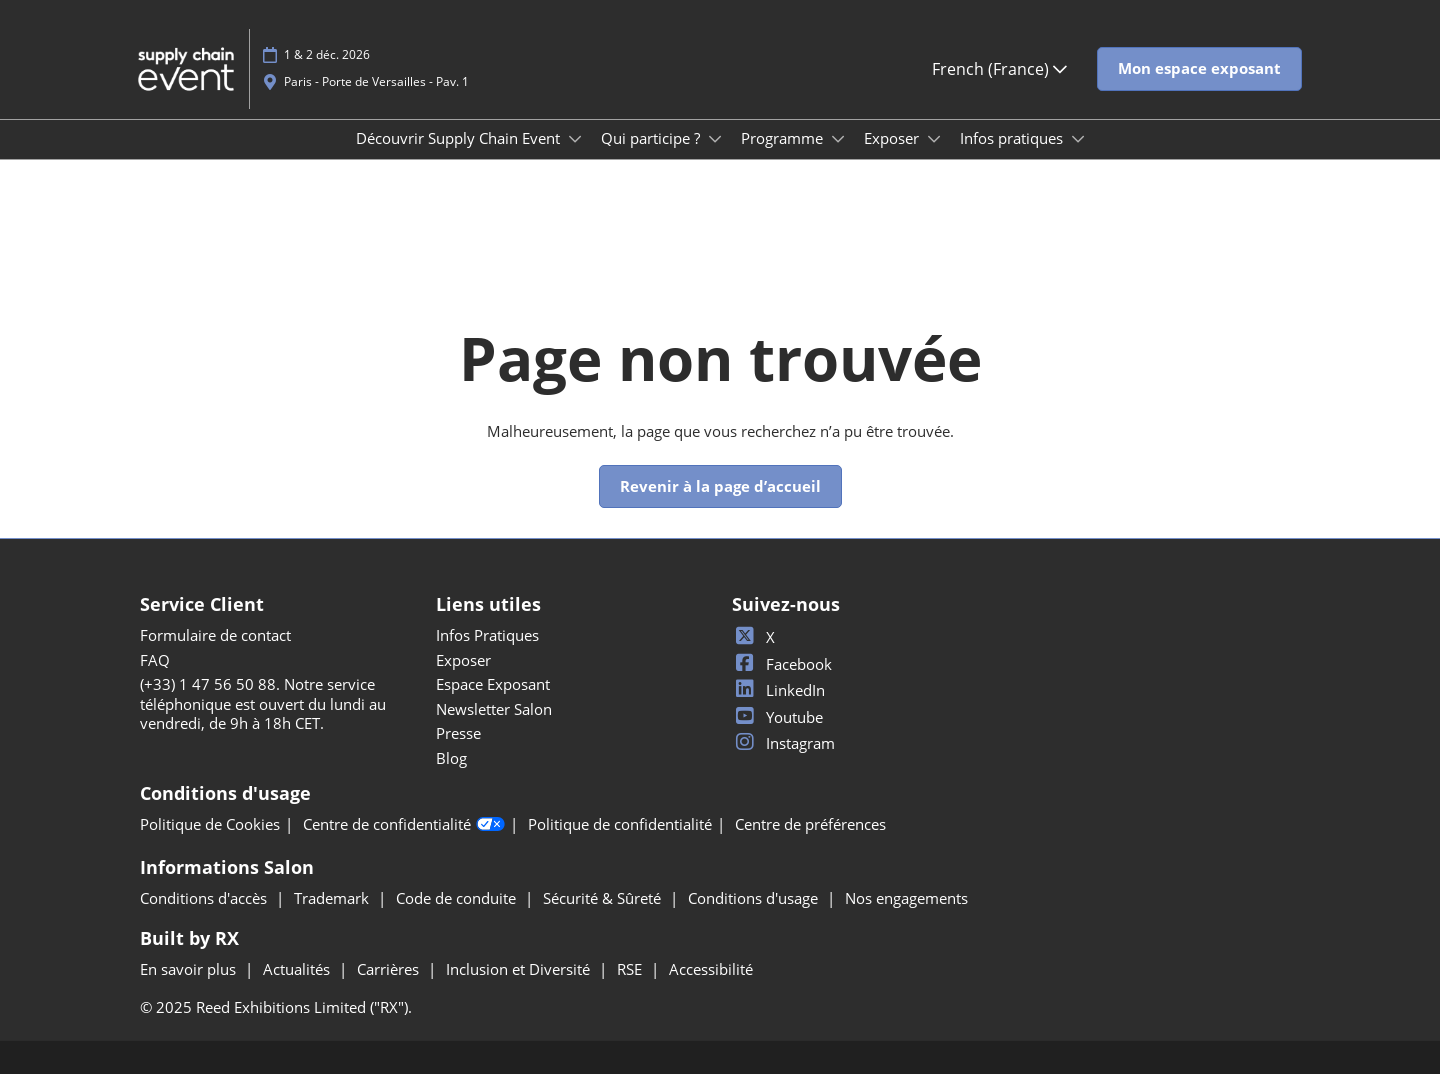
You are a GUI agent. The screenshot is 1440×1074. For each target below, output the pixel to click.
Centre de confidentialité (404, 825)
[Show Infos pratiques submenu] (1078, 139)
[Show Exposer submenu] (934, 139)
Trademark (333, 898)
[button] (1199, 69)
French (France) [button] (999, 69)
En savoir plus (190, 969)
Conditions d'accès (205, 898)
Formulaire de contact (215, 635)
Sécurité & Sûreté (604, 898)
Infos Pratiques (487, 635)
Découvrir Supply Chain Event (460, 138)
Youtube (777, 717)
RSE (631, 969)
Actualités (298, 969)
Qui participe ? (652, 138)
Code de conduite (458, 898)
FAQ (155, 660)
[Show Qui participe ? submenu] (715, 139)
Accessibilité (711, 969)
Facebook (782, 664)
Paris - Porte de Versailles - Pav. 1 (376, 81)
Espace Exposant (493, 684)
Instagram (783, 743)
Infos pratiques (1013, 138)
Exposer (893, 138)
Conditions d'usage (755, 898)
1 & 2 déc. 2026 (327, 54)
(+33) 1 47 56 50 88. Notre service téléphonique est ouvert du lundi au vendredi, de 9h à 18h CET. (263, 703)
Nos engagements (906, 898)
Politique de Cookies (210, 824)
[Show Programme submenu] (838, 139)
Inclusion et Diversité (520, 969)
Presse (458, 733)
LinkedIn (778, 690)
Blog (451, 758)
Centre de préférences (810, 824)
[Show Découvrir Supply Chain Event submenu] (575, 139)
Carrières (390, 969)
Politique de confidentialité (620, 824)
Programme (784, 138)
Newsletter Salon (494, 709)
